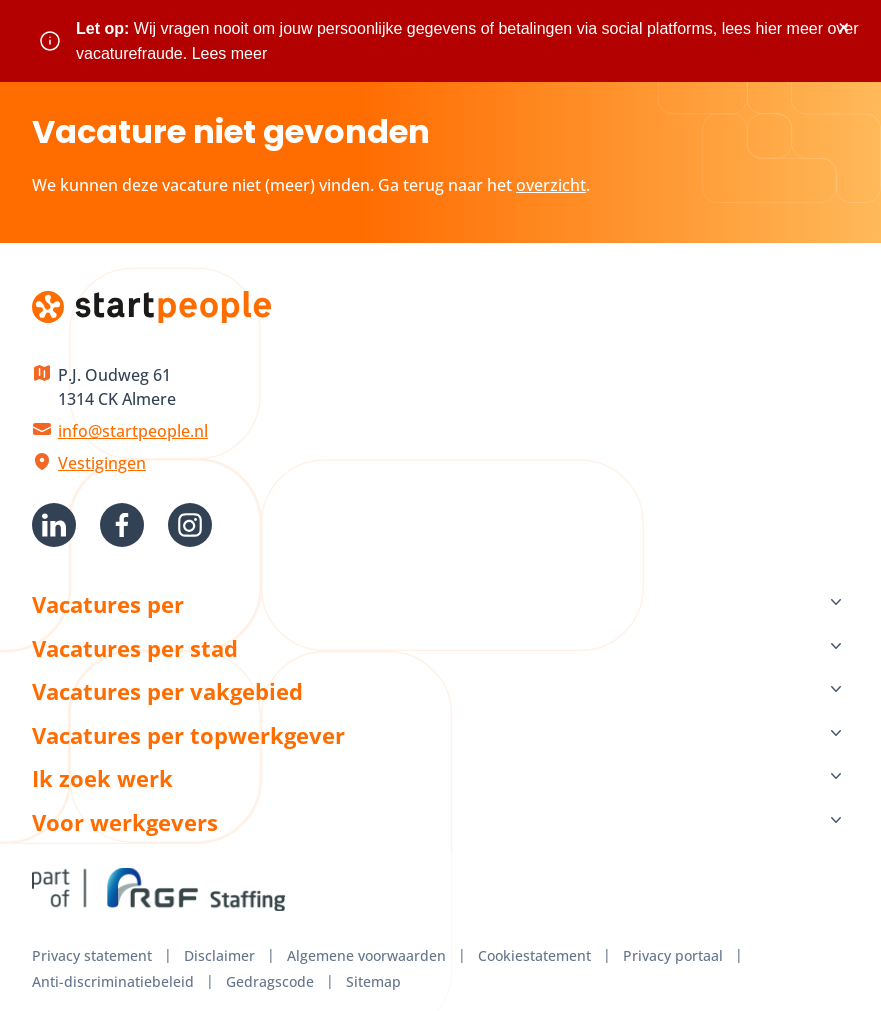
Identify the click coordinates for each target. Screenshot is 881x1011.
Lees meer (230, 53)
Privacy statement (92, 955)
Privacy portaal (673, 955)
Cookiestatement (534, 955)
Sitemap (373, 981)
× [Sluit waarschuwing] (843, 27)
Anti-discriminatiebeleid (113, 981)
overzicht (551, 185)
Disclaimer (219, 955)
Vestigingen (102, 463)
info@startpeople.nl (133, 431)
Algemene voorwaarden (366, 955)
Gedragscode (270, 981)
